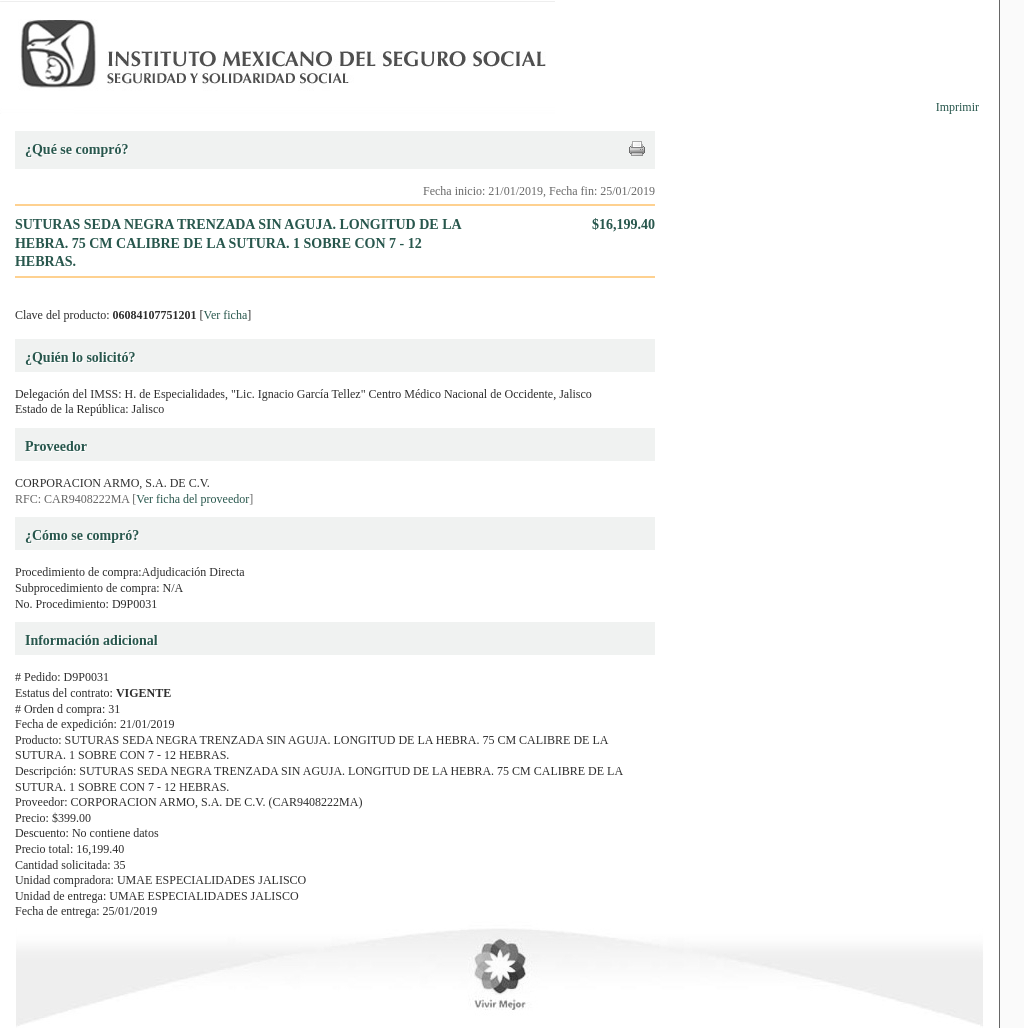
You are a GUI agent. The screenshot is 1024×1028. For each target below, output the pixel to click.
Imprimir (957, 107)
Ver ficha (226, 315)
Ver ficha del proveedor (192, 499)
